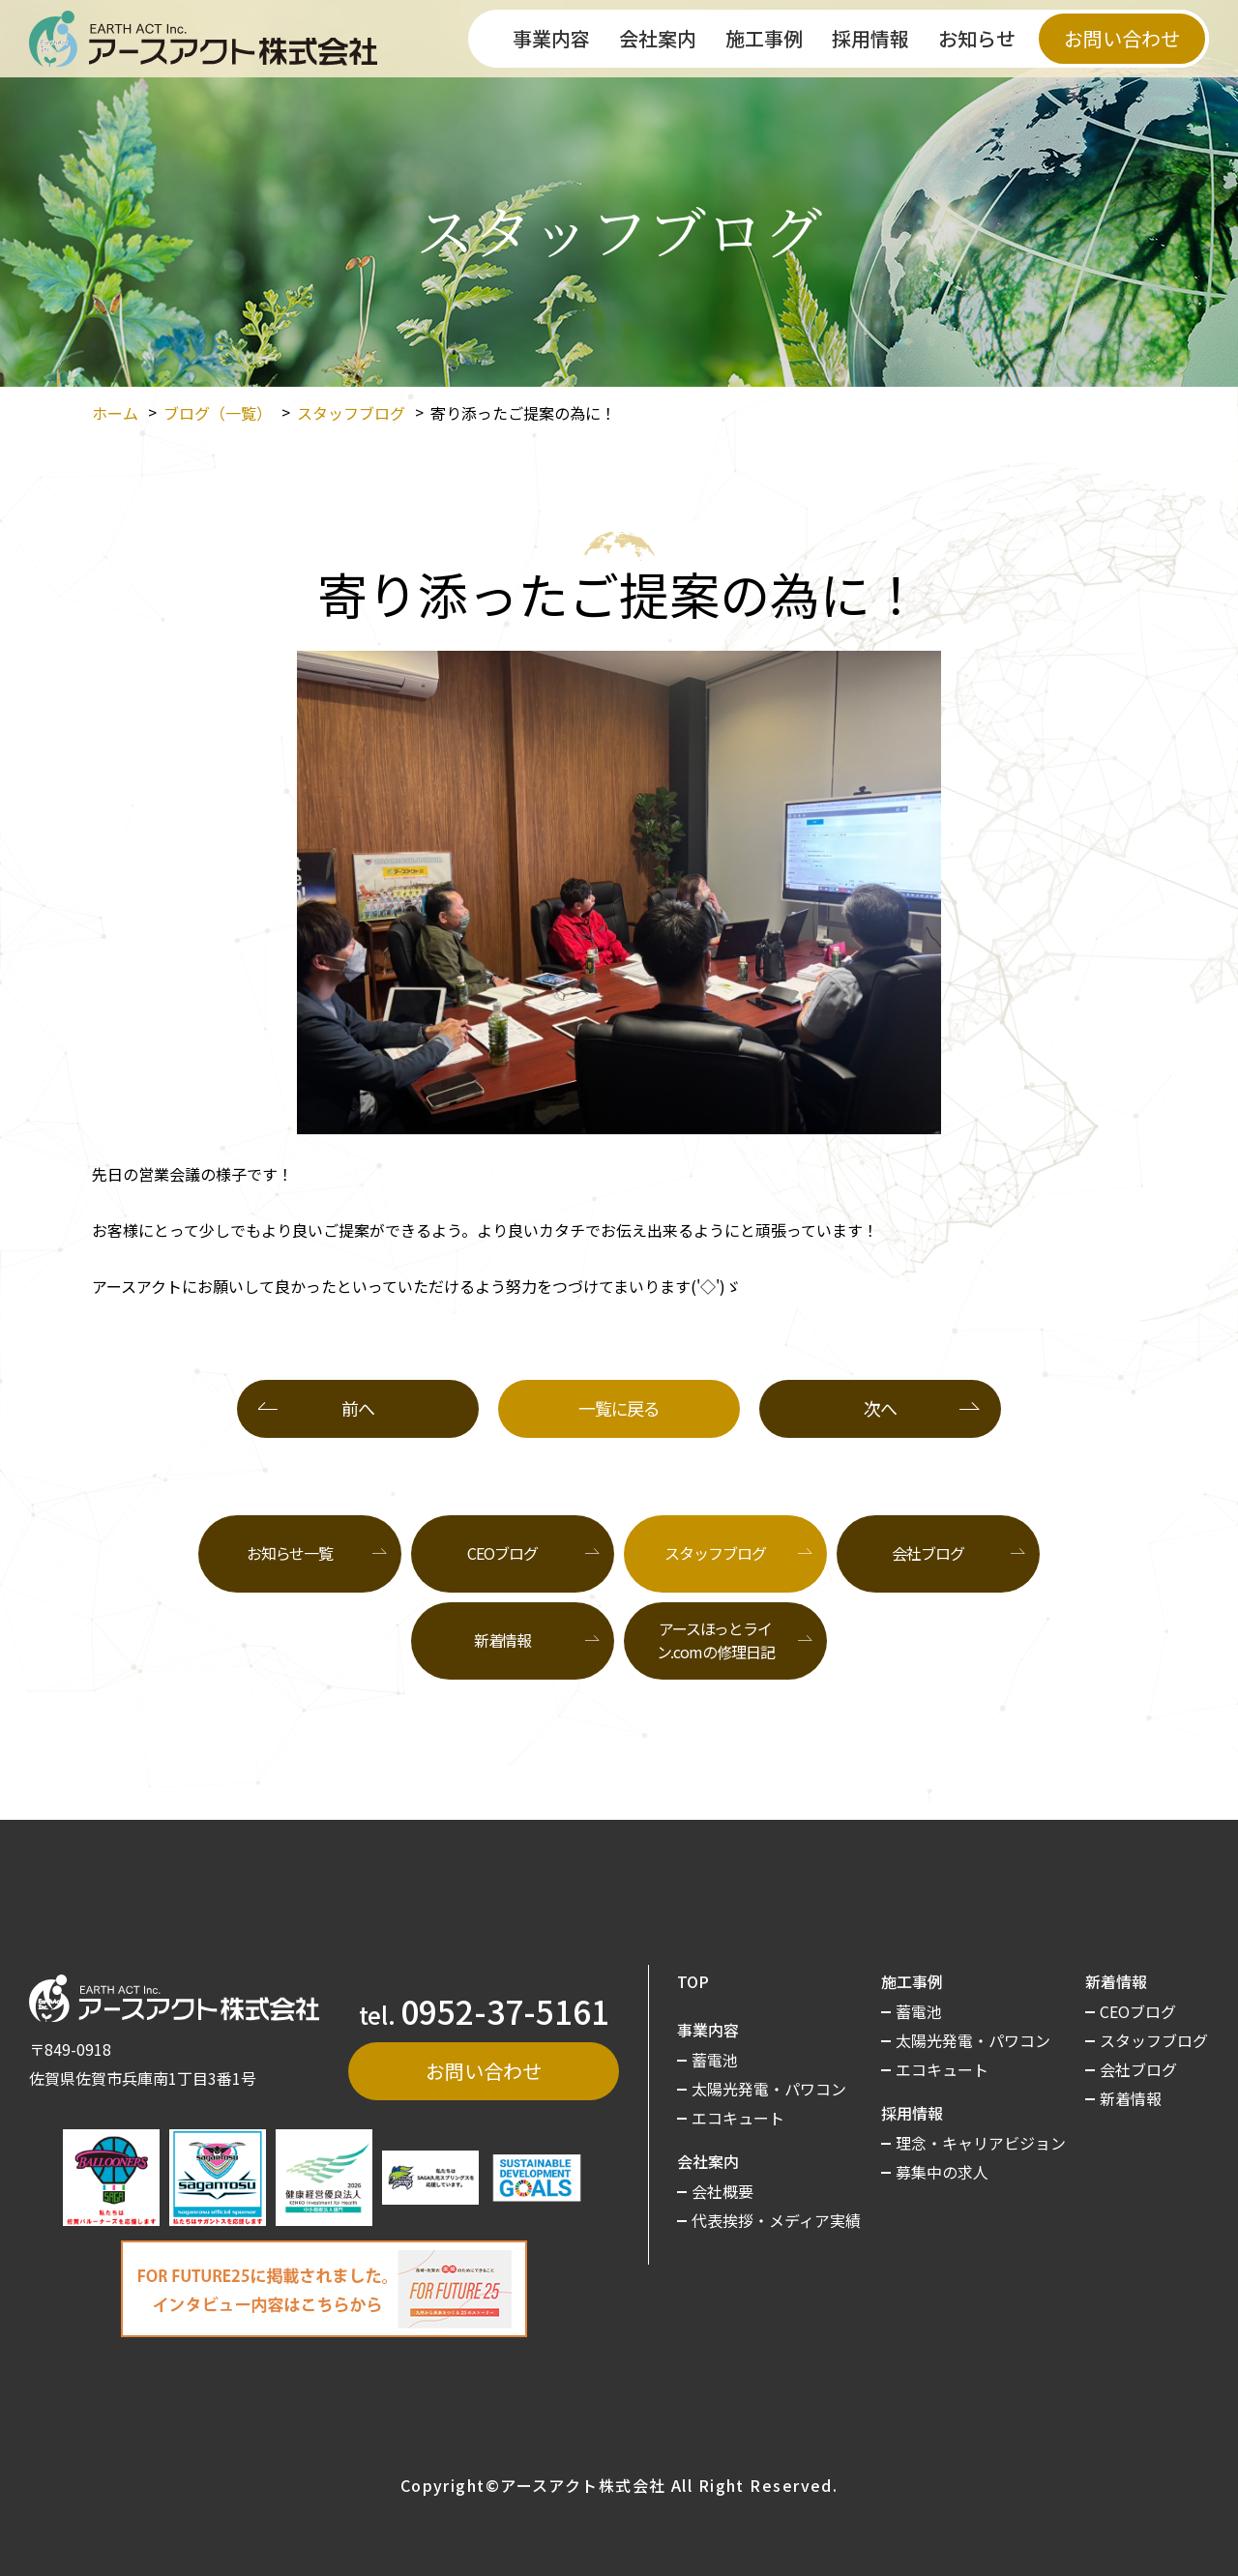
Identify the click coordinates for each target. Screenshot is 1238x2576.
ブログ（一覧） (217, 412)
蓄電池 (715, 2059)
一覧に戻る (619, 1407)
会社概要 (722, 2191)
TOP (693, 1981)
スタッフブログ (351, 412)
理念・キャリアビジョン (981, 2142)
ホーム (115, 412)
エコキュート (738, 2117)
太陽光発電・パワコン (769, 2088)
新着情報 (503, 1640)
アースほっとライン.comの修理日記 (716, 1640)
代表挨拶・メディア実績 (776, 2220)
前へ (357, 1407)
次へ (880, 1407)
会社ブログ (927, 1553)
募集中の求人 (942, 2171)
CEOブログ (502, 1553)
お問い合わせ (1122, 38)
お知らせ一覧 (290, 1553)
